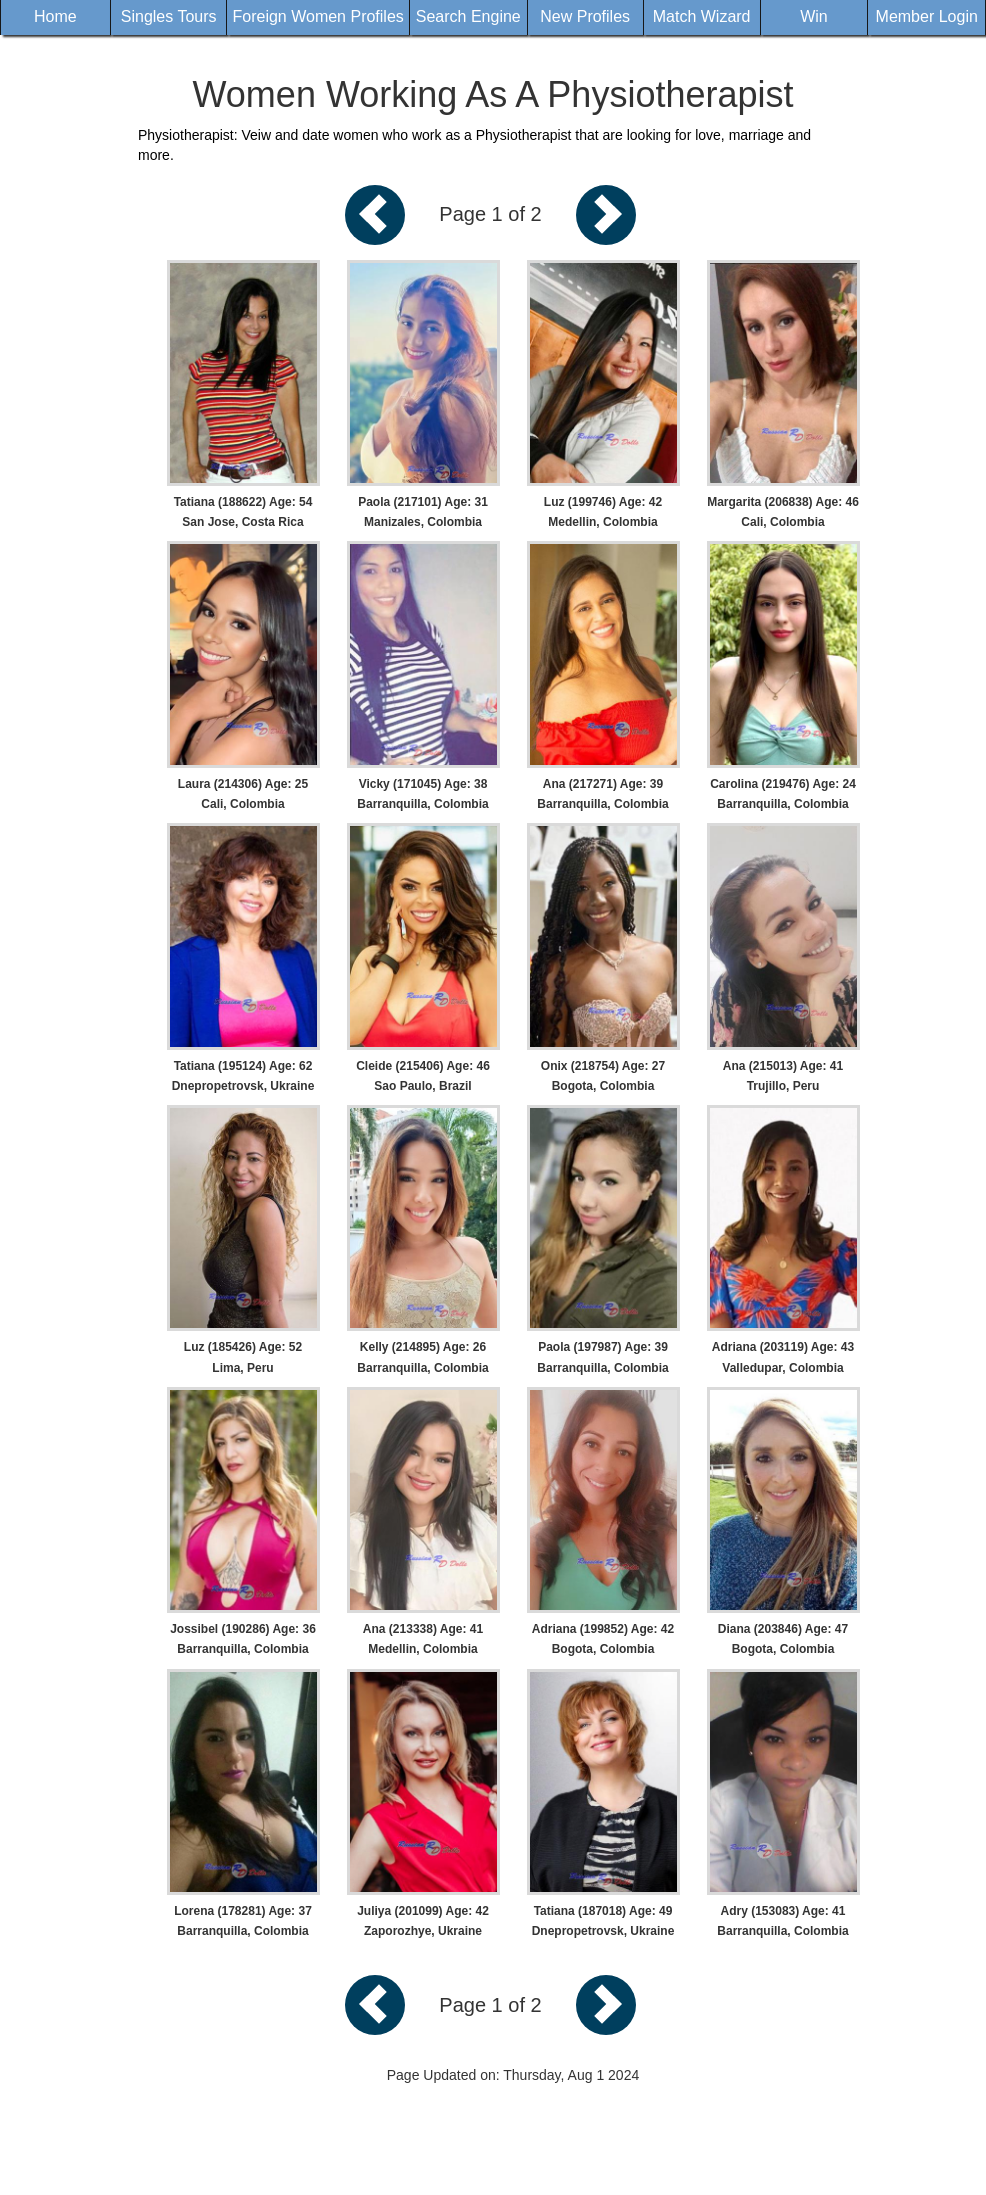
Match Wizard (702, 16)
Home (55, 16)
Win (814, 16)
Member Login (927, 16)
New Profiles (585, 16)
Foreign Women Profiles (317, 16)
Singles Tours (169, 16)
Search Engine (468, 16)
